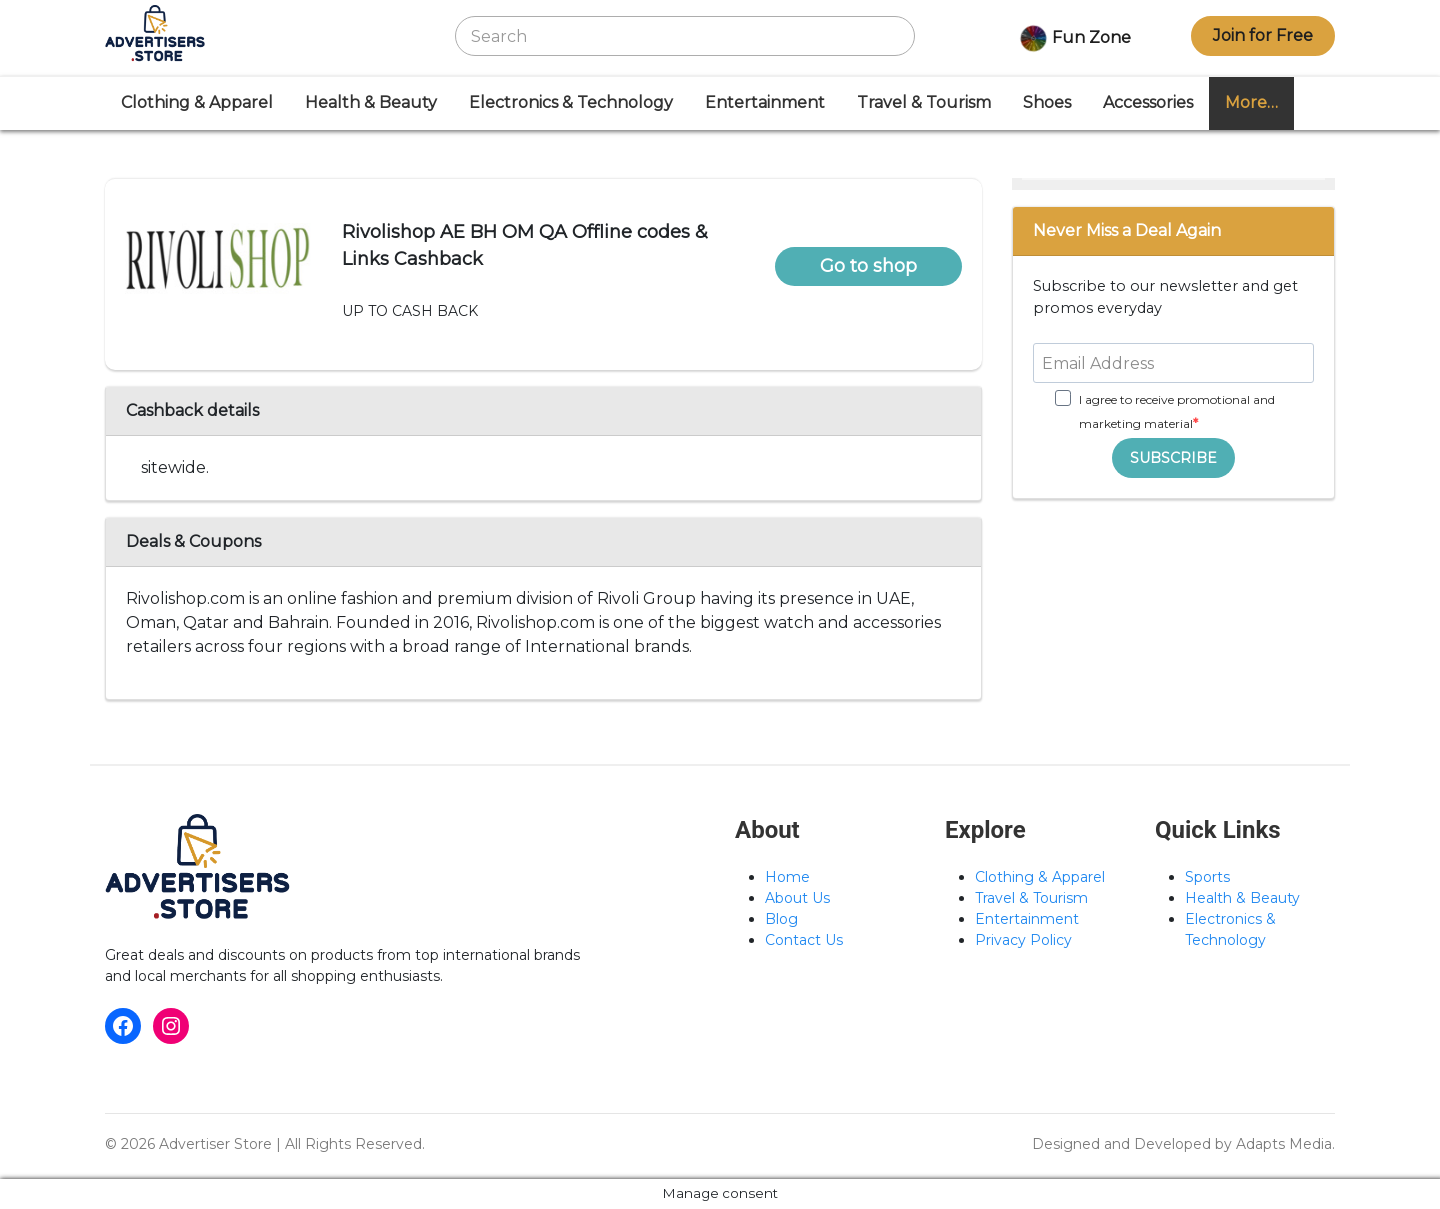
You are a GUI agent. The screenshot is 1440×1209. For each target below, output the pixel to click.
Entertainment (765, 102)
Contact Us (804, 940)
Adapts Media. (1285, 1144)
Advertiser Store (215, 1144)
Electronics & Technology (571, 102)
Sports (1207, 877)
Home (787, 877)
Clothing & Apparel (197, 102)
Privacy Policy (1023, 940)
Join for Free (1263, 35)
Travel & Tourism (924, 102)
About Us (797, 898)
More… (1251, 102)
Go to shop (868, 266)
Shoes (1047, 102)
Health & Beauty (371, 102)
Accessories (1148, 102)
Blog (781, 919)
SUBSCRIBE (1173, 458)
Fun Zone (1072, 39)
